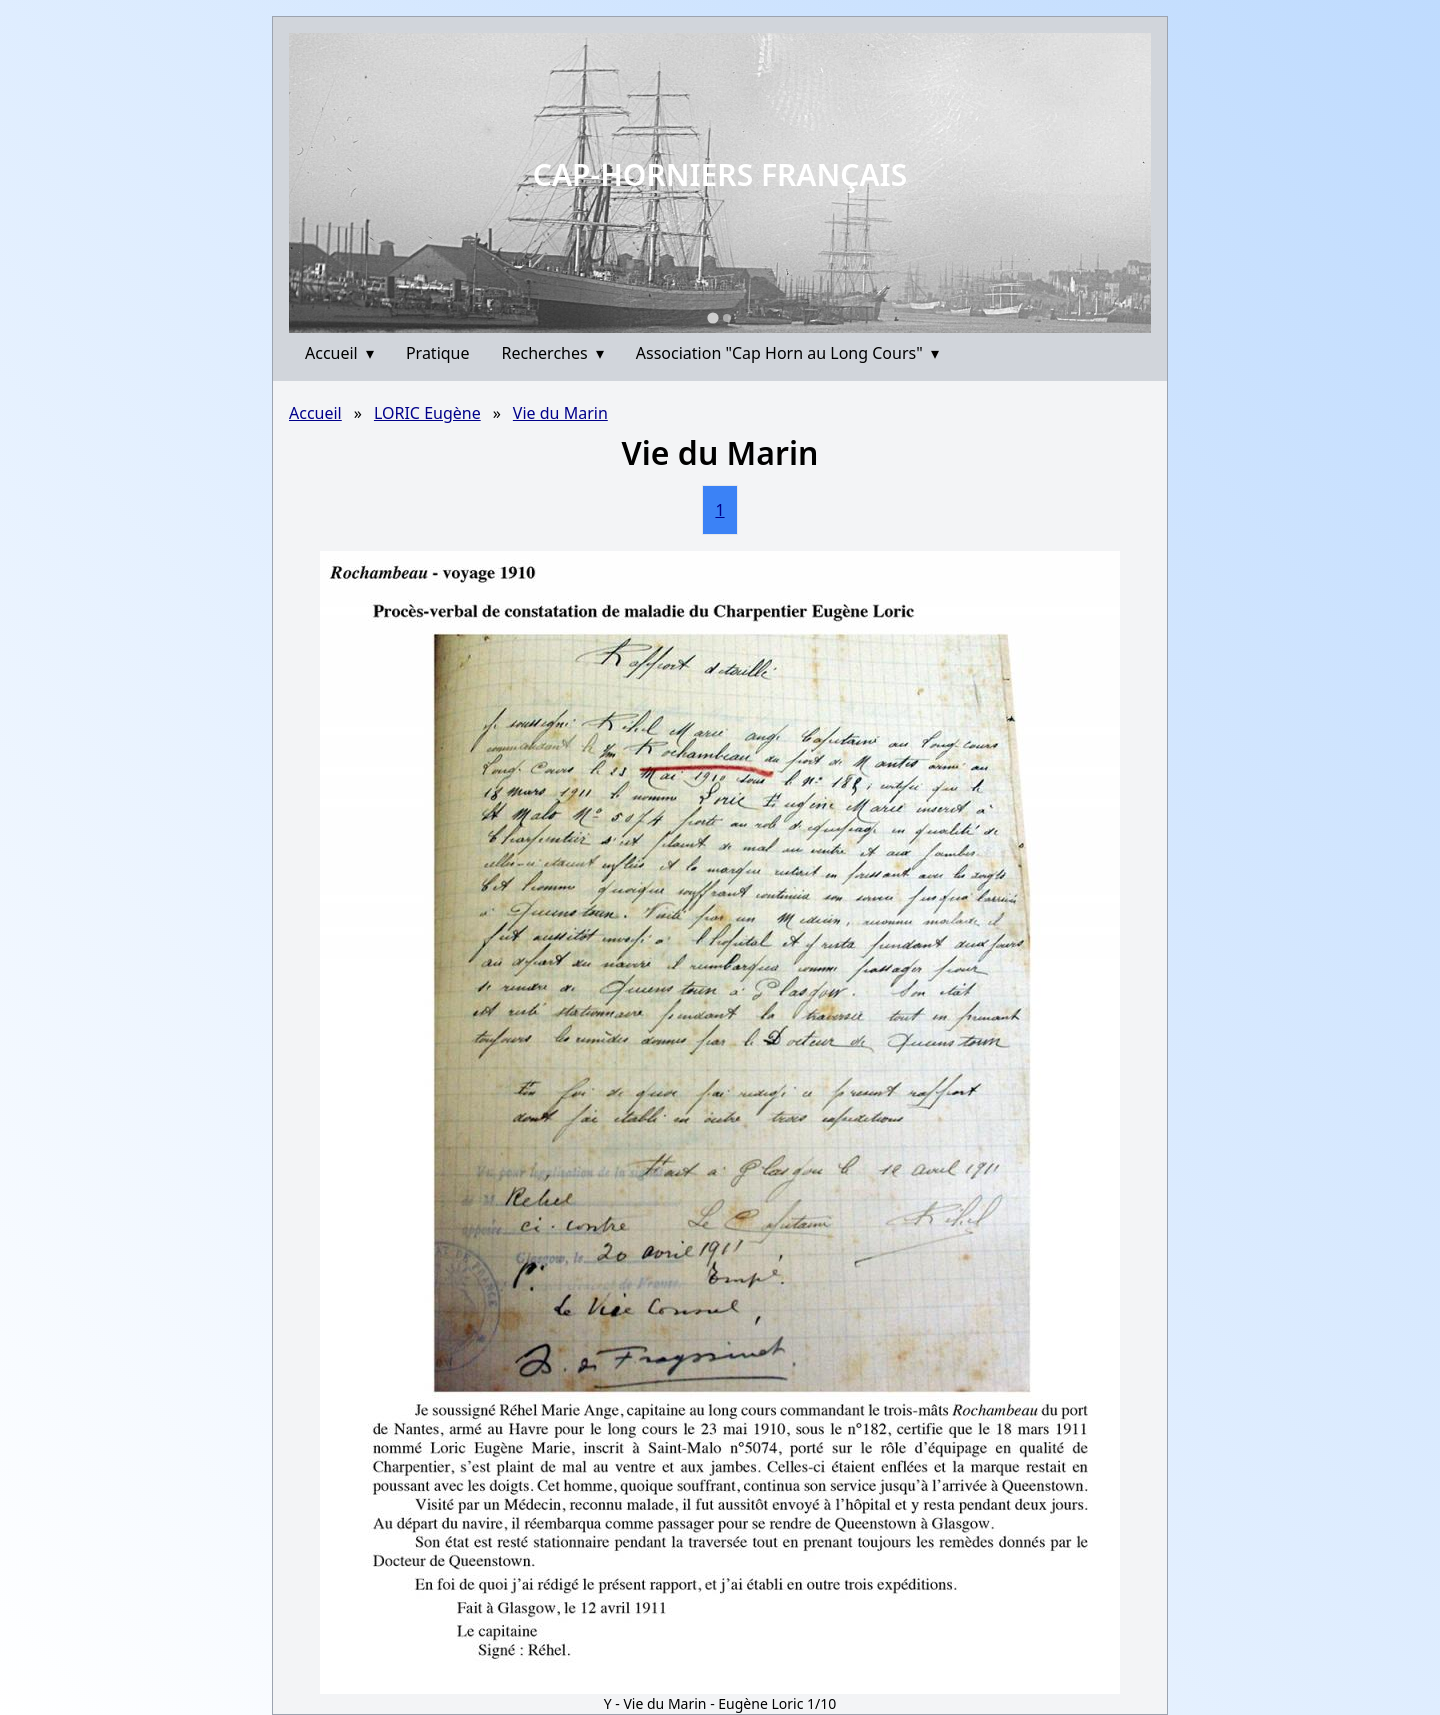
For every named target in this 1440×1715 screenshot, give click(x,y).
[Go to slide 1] (712, 317)
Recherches (553, 353)
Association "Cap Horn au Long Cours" (787, 353)
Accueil (339, 353)
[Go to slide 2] (727, 318)
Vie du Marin (560, 413)
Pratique (438, 353)
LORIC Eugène (427, 413)
